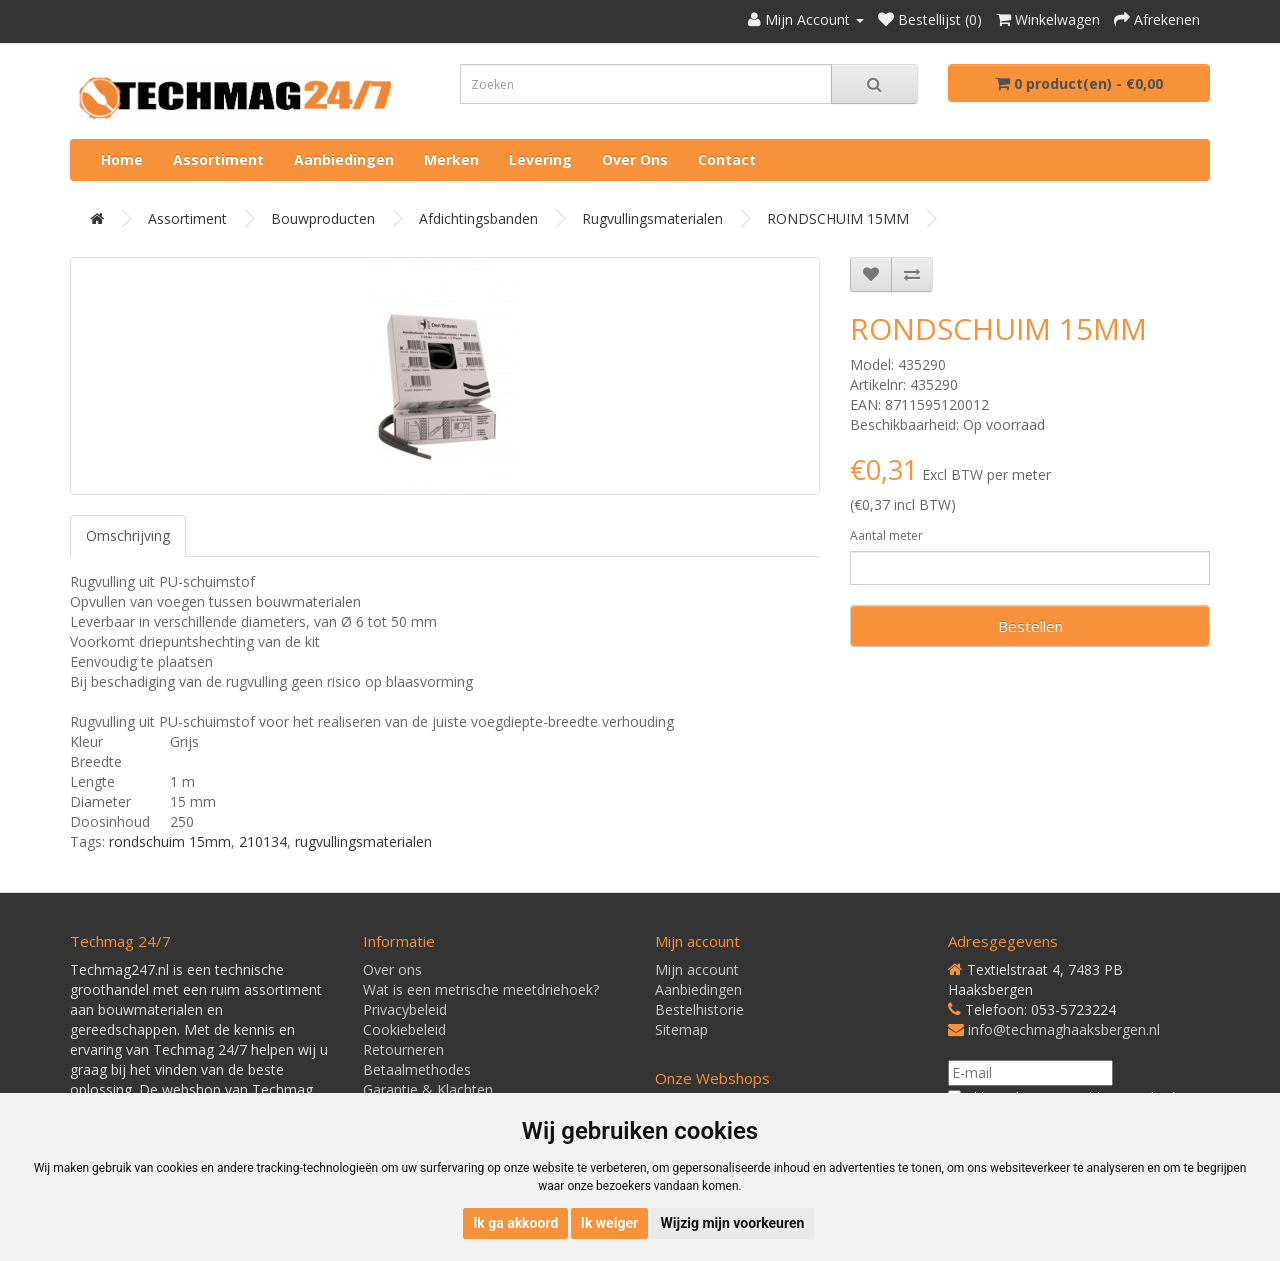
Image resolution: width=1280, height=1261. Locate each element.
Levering (540, 159)
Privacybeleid (405, 1009)
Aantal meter (886, 535)
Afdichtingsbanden (478, 218)
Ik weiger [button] (609, 1223)
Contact (727, 159)
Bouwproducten (323, 218)
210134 (263, 841)
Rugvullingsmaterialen (652, 218)
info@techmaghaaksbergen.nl (1064, 1029)
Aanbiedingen (344, 159)
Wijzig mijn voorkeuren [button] (733, 1223)
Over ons (635, 159)
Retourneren (403, 1049)
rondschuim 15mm (170, 841)
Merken (451, 159)
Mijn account (697, 969)
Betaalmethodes (417, 1069)
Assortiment (218, 159)
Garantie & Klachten (428, 1089)
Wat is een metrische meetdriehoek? (481, 989)
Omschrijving (128, 535)
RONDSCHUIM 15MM (838, 218)
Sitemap (681, 1029)
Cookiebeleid (404, 1029)
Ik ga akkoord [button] (515, 1223)
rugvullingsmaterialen (363, 841)
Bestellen (1030, 626)
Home (122, 159)
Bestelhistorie (699, 1009)
